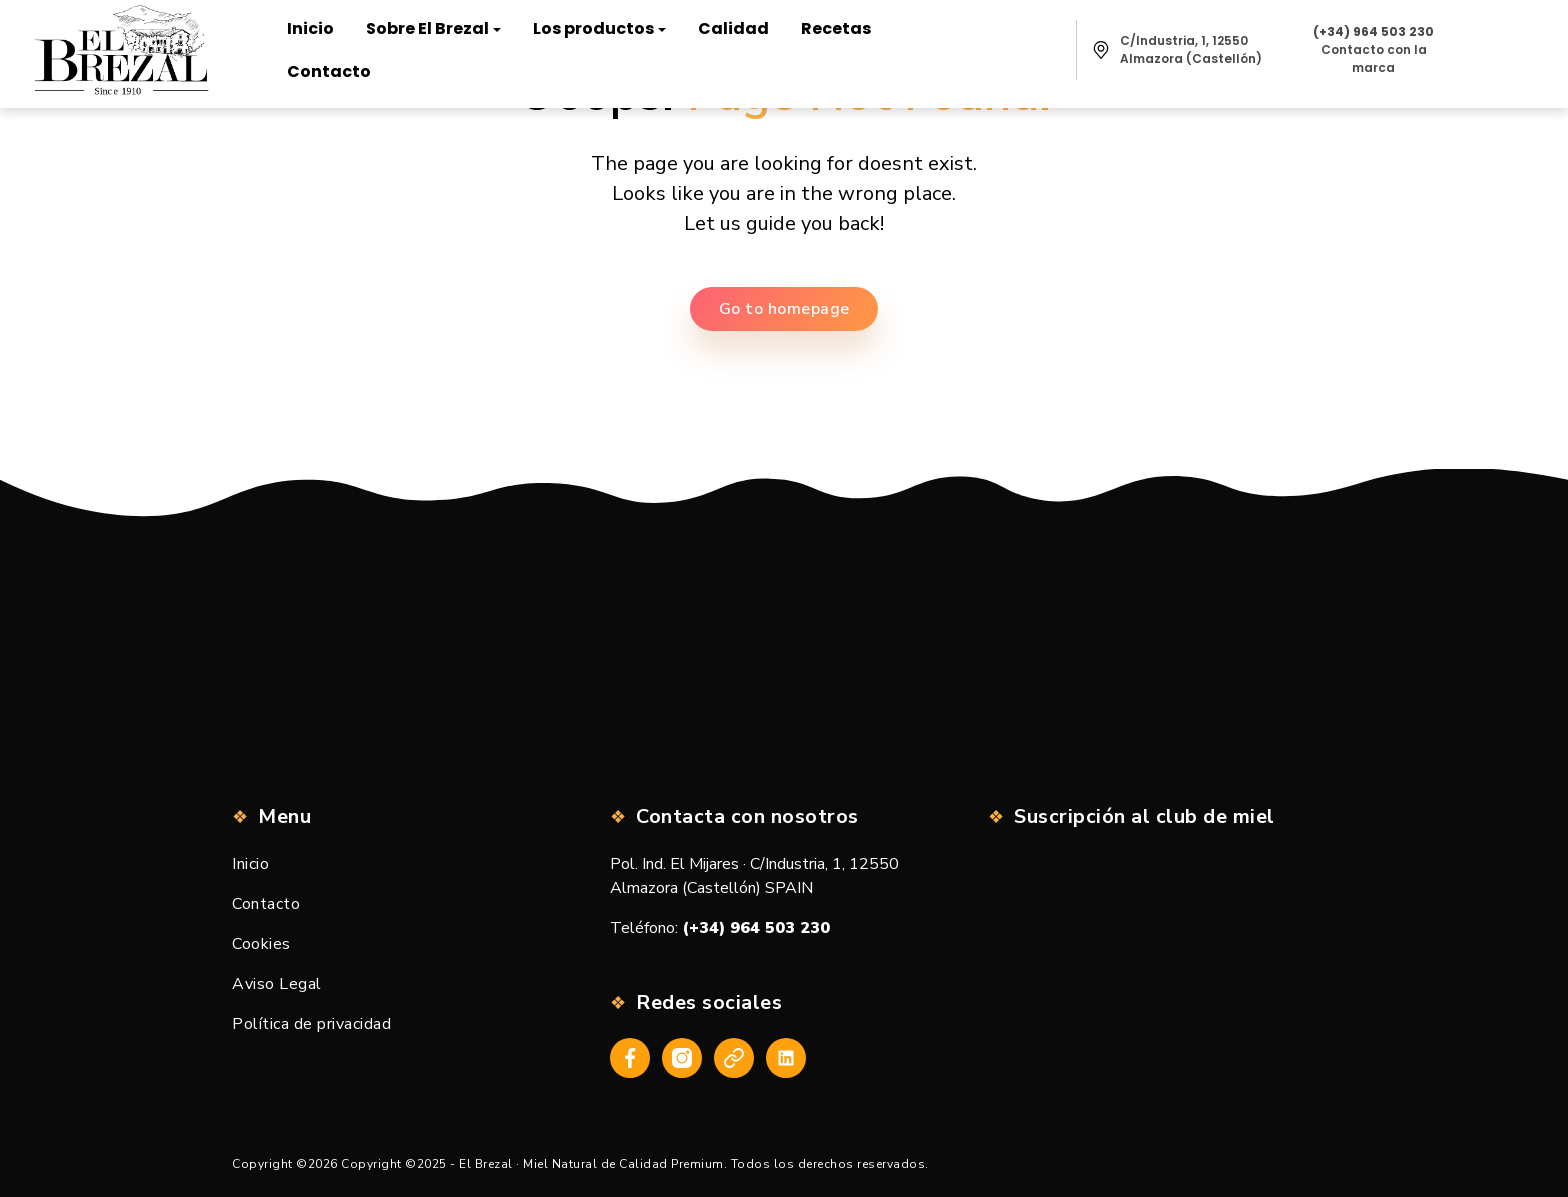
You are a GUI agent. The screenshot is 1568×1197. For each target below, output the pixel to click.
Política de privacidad (311, 1024)
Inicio (250, 864)
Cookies (261, 944)
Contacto (266, 904)
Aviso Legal (277, 984)
